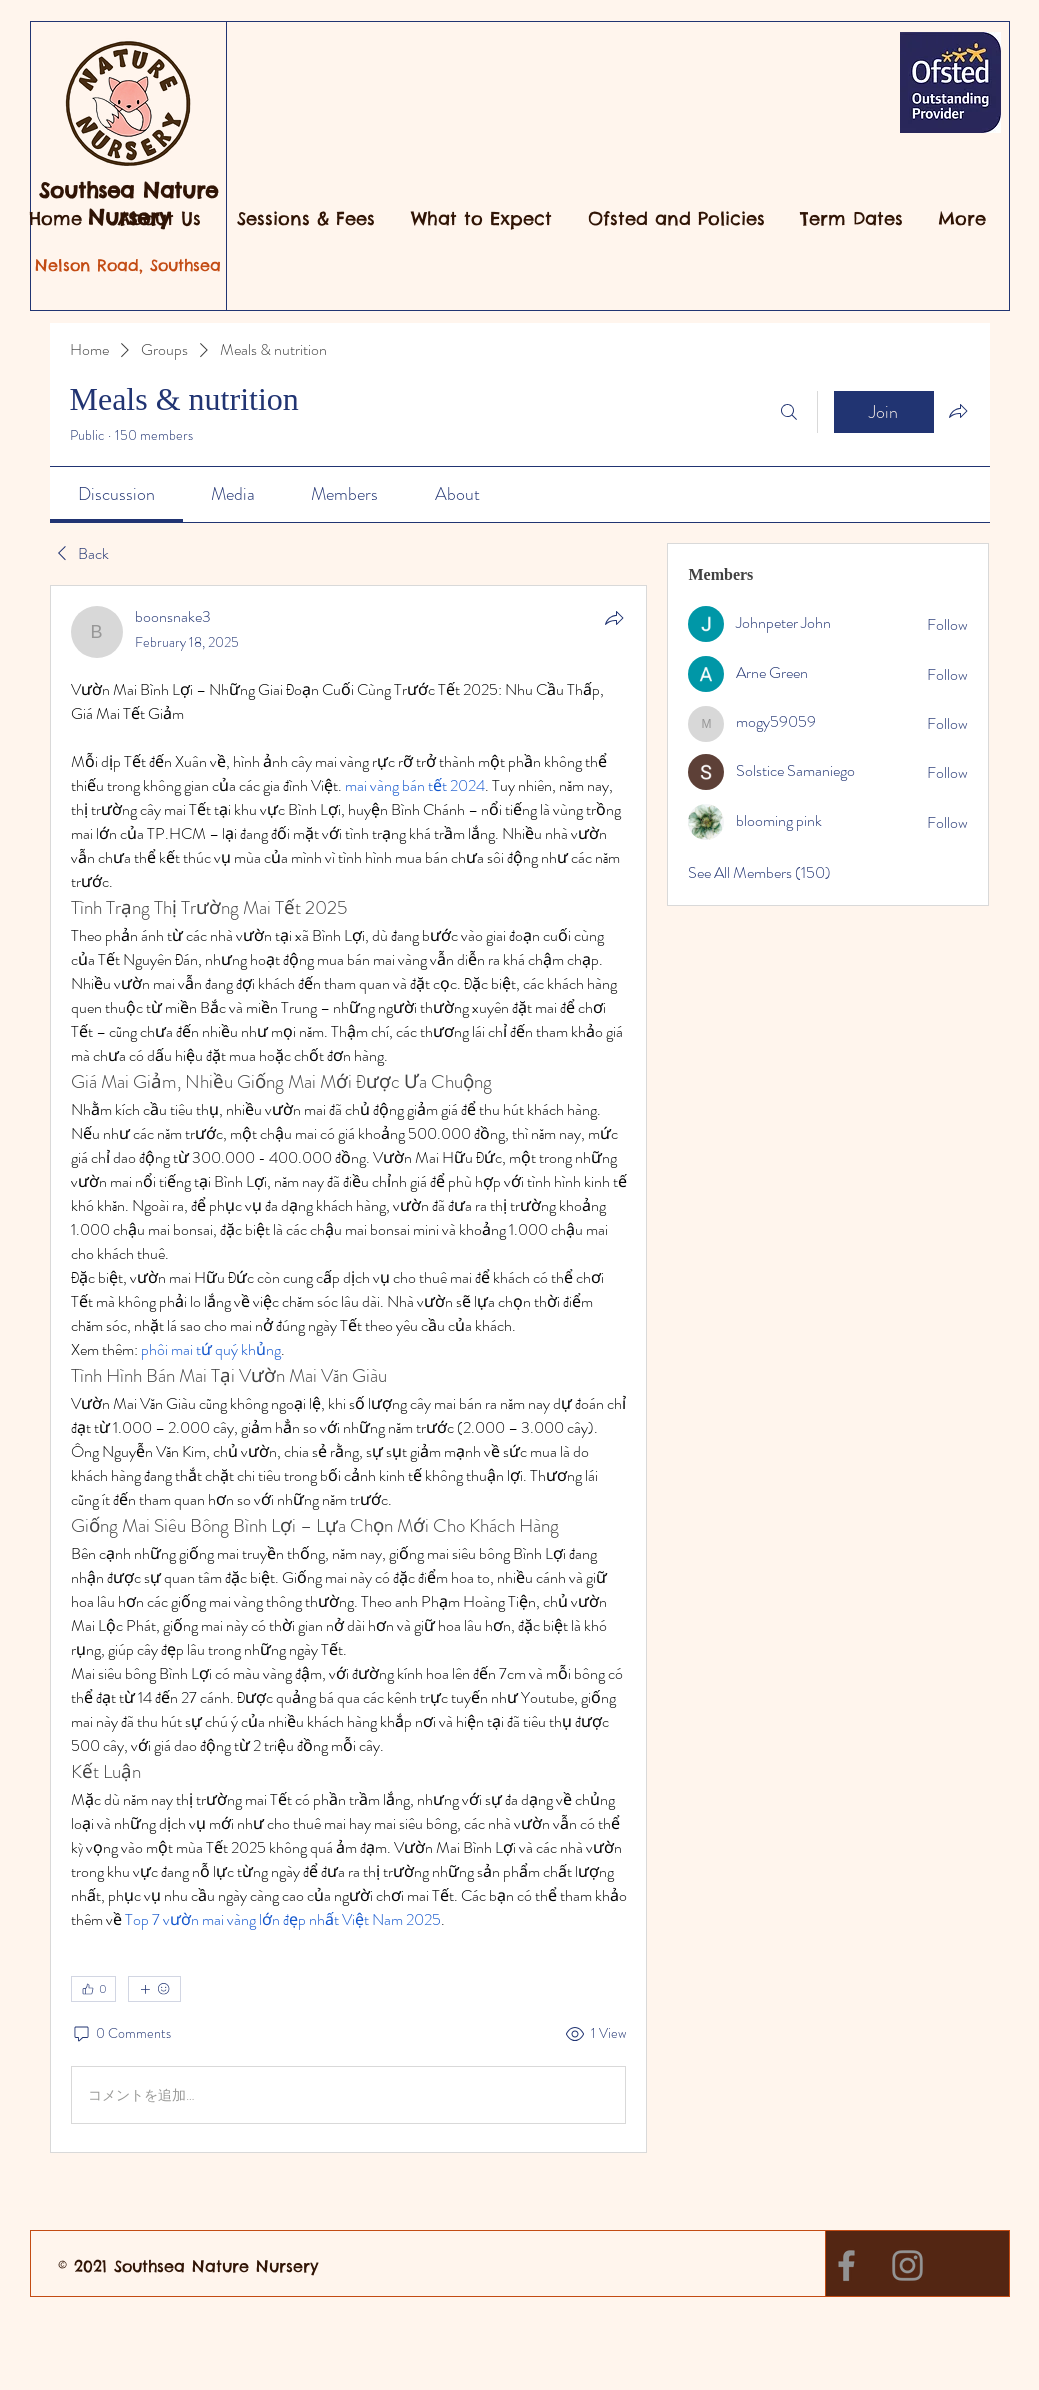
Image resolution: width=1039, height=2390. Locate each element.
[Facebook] (846, 2265)
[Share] (614, 618)
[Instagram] (907, 2265)
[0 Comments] (121, 2034)
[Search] (789, 412)
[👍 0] (93, 1989)
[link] (116, 494)
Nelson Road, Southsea (128, 265)
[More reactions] (154, 1989)
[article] (349, 1369)
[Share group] (958, 411)
